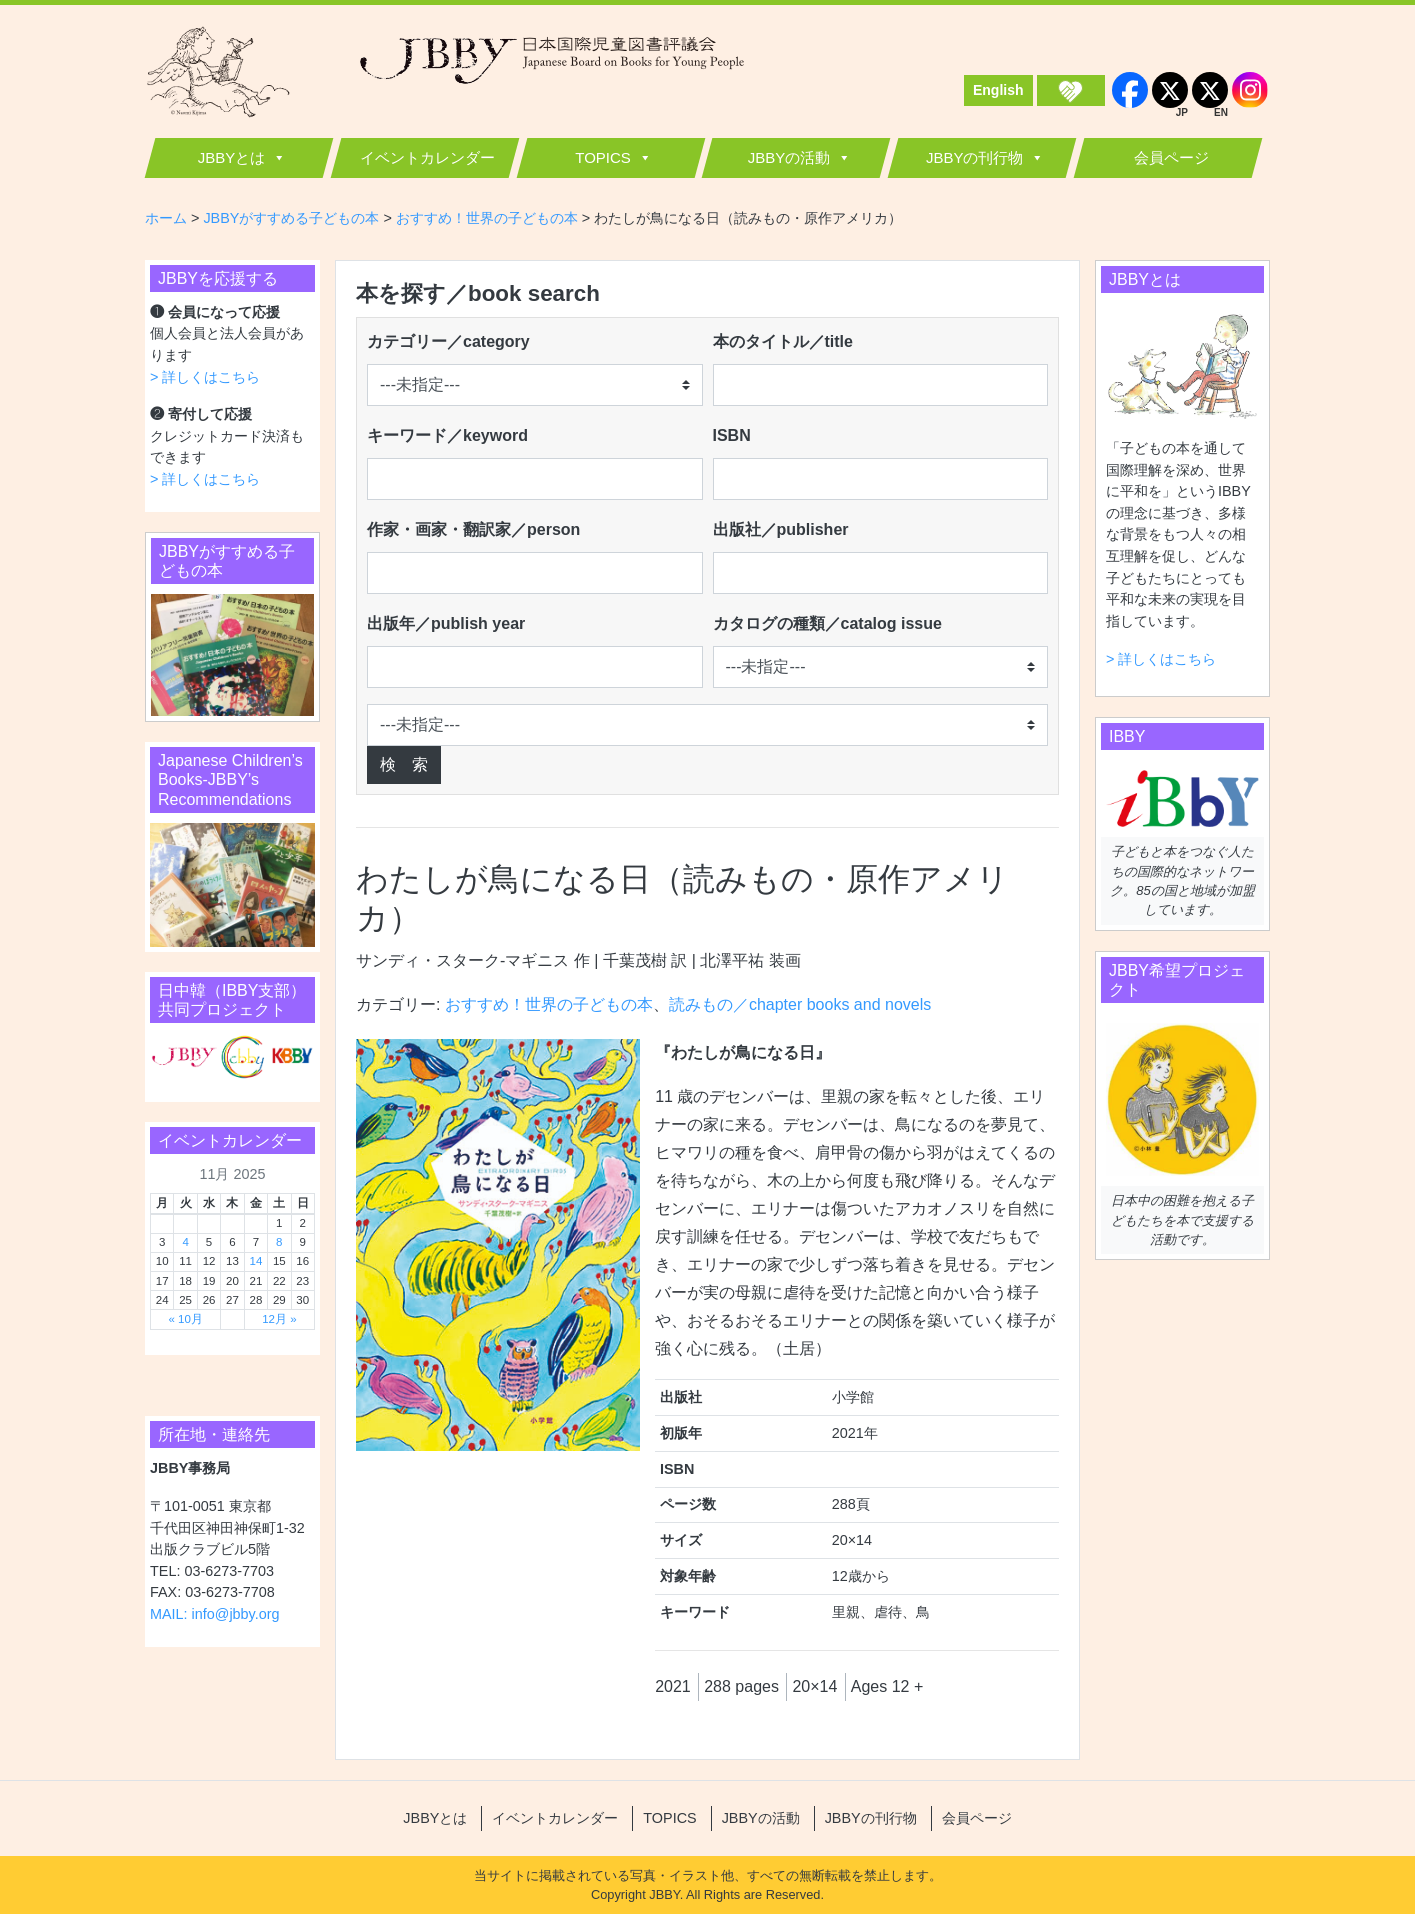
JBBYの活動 (789, 157)
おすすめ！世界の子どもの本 (549, 1004)
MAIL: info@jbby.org (215, 1614)
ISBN (732, 435)
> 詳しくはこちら (205, 377)
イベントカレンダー (427, 157)
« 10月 (185, 1319)
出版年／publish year (446, 623)
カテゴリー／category (448, 341)
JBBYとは (232, 157)
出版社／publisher (781, 529)
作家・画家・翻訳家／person (473, 529)
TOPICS (603, 157)
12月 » (279, 1319)
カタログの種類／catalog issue (827, 623)
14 (255, 1261)
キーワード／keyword (447, 435)
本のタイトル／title (783, 341)
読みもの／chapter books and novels (800, 1004)
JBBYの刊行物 (975, 157)
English (998, 90)
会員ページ (1171, 157)
